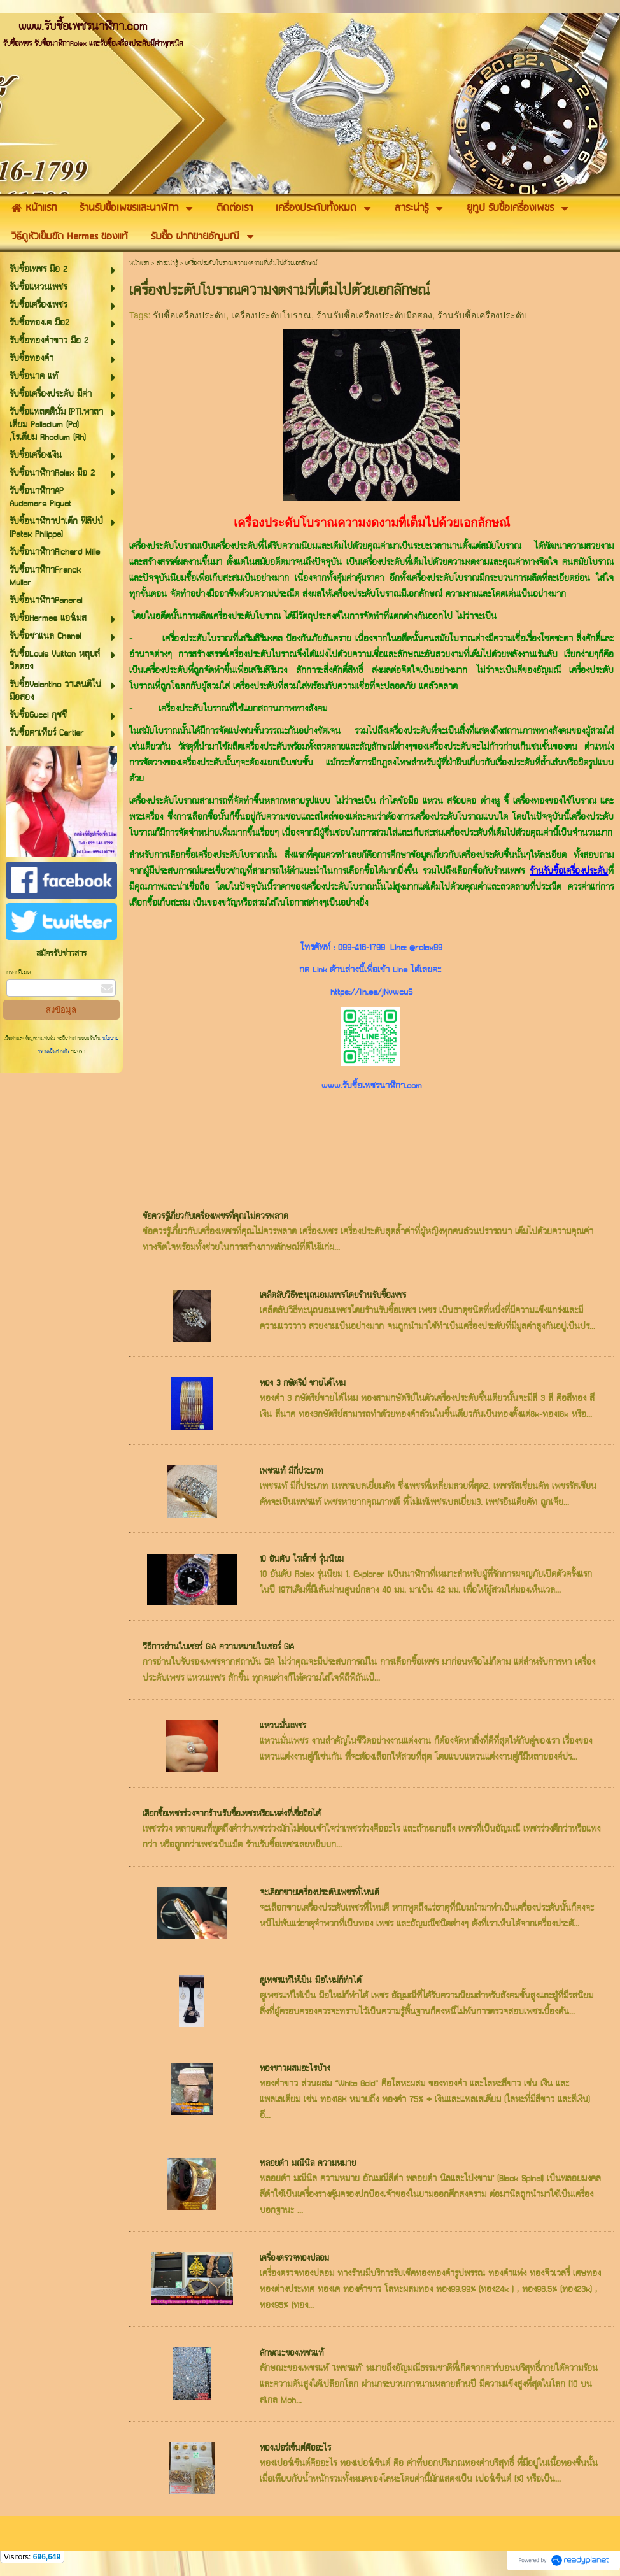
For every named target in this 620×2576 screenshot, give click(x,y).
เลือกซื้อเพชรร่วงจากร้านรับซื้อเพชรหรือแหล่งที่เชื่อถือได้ (232, 1814)
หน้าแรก (139, 263)
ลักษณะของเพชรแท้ (291, 2353)
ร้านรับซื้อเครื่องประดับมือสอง (374, 315)
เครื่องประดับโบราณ (271, 315)
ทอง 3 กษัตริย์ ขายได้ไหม (303, 1383)
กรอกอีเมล (18, 972)
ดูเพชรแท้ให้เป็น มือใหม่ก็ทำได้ (311, 1981)
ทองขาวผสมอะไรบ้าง (295, 2068)
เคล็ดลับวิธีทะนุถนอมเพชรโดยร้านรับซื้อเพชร (333, 1295)
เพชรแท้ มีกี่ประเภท (291, 1471)
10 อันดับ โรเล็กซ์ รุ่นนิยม (302, 1559)
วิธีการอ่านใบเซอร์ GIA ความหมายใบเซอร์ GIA (218, 1647)
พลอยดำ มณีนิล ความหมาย (308, 2163)
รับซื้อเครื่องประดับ (189, 315)
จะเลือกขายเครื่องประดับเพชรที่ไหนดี (319, 1893)
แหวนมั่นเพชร (283, 1726)
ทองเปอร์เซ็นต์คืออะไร (295, 2448)
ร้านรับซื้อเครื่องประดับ (482, 315)
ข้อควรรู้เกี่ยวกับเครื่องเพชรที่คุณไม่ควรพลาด (215, 1216)
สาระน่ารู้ (167, 263)
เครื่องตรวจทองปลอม (294, 2258)
